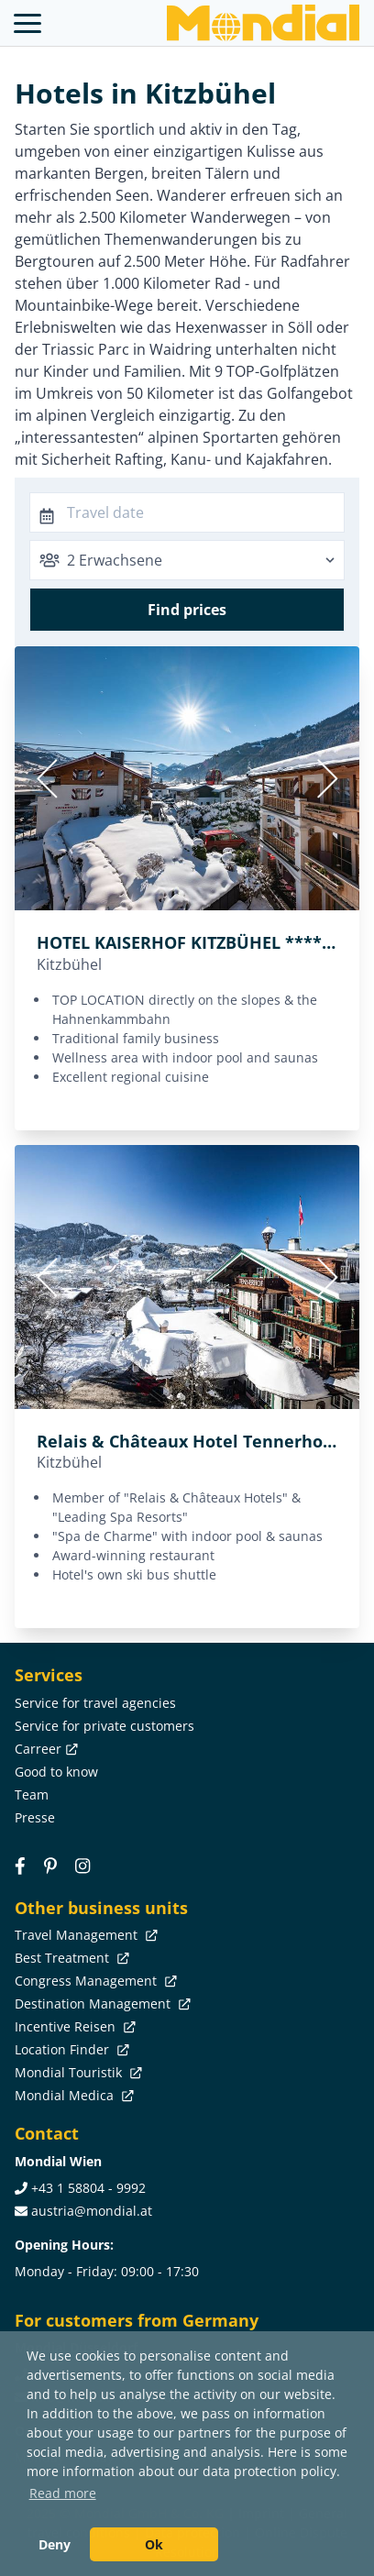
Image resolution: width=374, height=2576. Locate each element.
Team (32, 1794)
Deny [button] (54, 2544)
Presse (35, 1817)
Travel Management (84, 1934)
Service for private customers (104, 1725)
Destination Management (101, 2003)
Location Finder (70, 2049)
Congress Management (94, 1980)
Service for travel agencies (95, 1703)
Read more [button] (62, 2493)
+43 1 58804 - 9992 (88, 2187)
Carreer (44, 1748)
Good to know (56, 1771)
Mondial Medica (72, 2095)
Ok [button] (154, 2544)
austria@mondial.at (91, 2210)
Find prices (187, 610)
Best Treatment (70, 1957)
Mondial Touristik (76, 2072)
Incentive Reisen (73, 2026)
